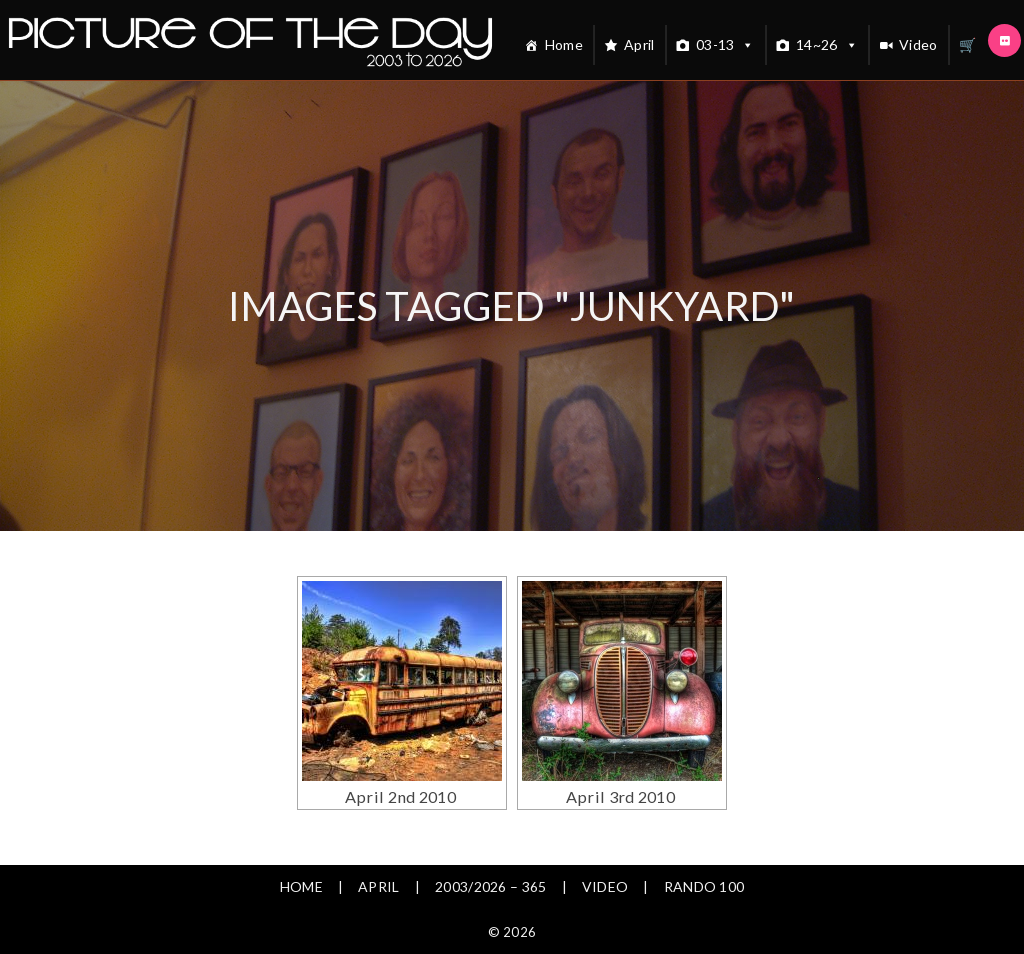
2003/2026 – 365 (491, 886)
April (639, 44)
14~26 (827, 45)
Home (564, 44)
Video (918, 44)
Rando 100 (704, 886)
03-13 (725, 45)
